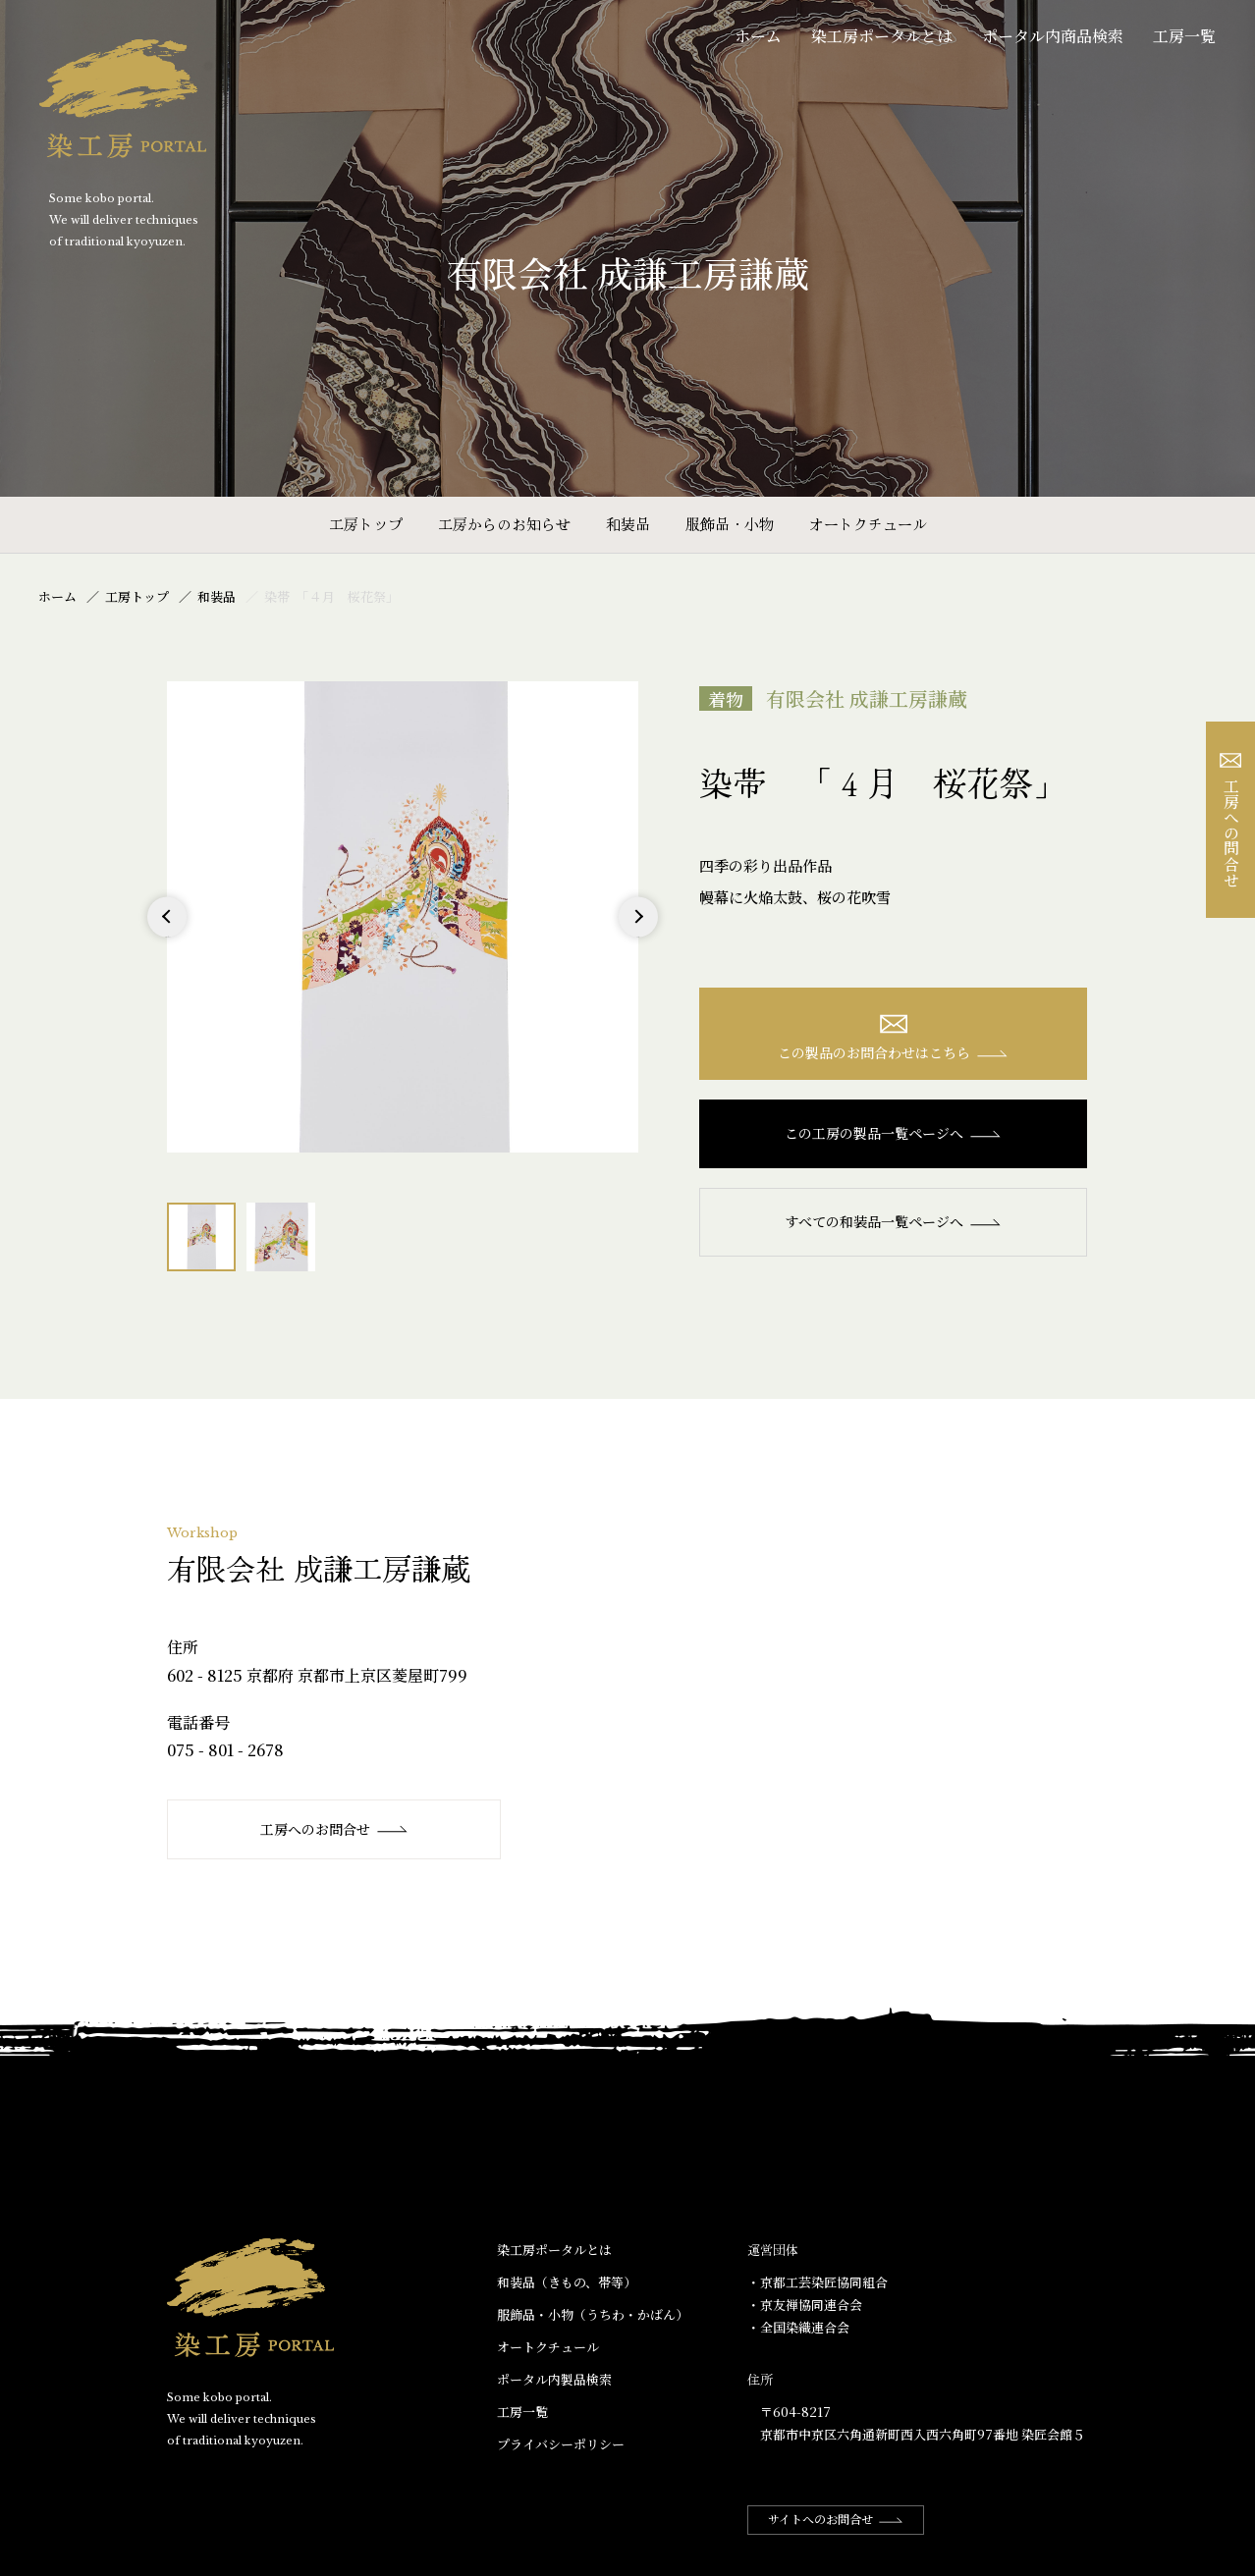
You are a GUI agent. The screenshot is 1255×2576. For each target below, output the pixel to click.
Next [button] (637, 936)
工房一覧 (1184, 36)
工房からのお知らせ (504, 523)
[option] (402, 917)
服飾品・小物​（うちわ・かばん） (592, 2314)
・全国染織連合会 (798, 2327)
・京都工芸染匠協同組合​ (817, 2282)
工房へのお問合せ (334, 1829)
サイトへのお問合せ (835, 2518)
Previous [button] (167, 936)
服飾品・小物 (729, 523)
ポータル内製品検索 (554, 2379)
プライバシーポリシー (561, 2444)
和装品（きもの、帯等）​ (566, 2282)
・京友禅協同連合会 (804, 2304)
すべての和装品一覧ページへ (893, 1221)
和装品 (628, 523)
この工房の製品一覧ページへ (893, 1133)
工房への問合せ (1231, 820)
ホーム (758, 36)
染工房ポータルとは (882, 36)
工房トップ (366, 523)
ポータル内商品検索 (1052, 36)
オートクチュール (868, 523)
